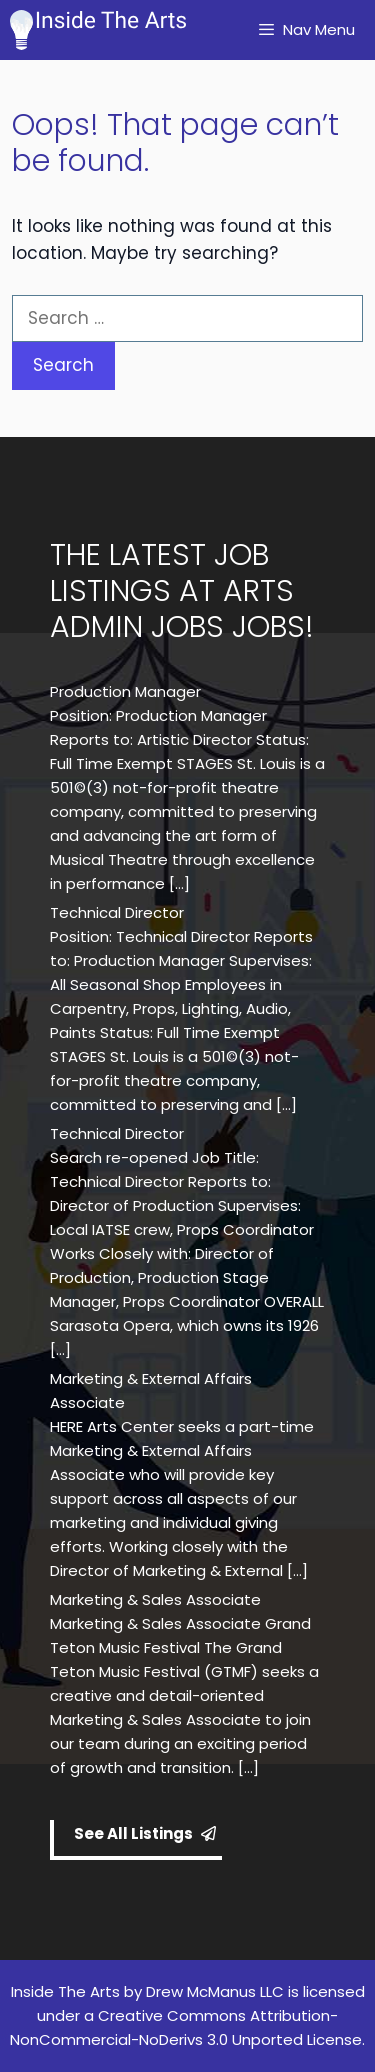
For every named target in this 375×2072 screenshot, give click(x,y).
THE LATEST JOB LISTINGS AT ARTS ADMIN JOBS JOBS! (182, 591)
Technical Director (117, 912)
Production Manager (125, 691)
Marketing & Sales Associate (155, 1599)
